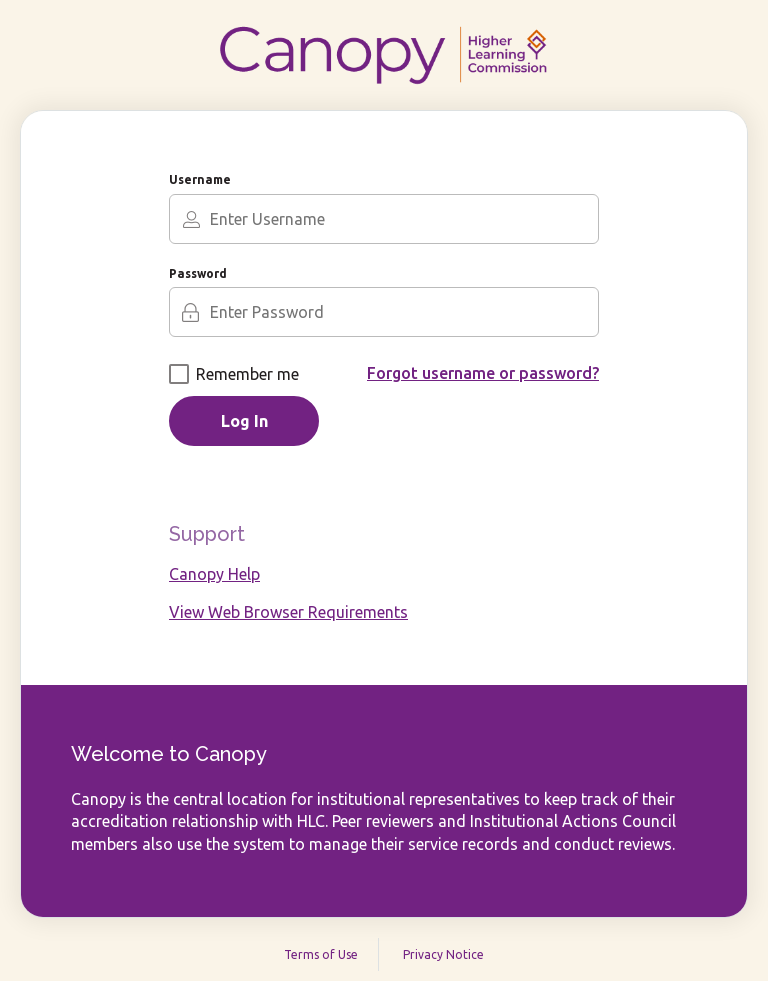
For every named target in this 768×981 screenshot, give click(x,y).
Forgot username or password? (483, 373)
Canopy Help (214, 574)
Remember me (234, 374)
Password (198, 273)
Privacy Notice (443, 954)
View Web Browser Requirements (288, 612)
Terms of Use (321, 954)
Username (200, 179)
